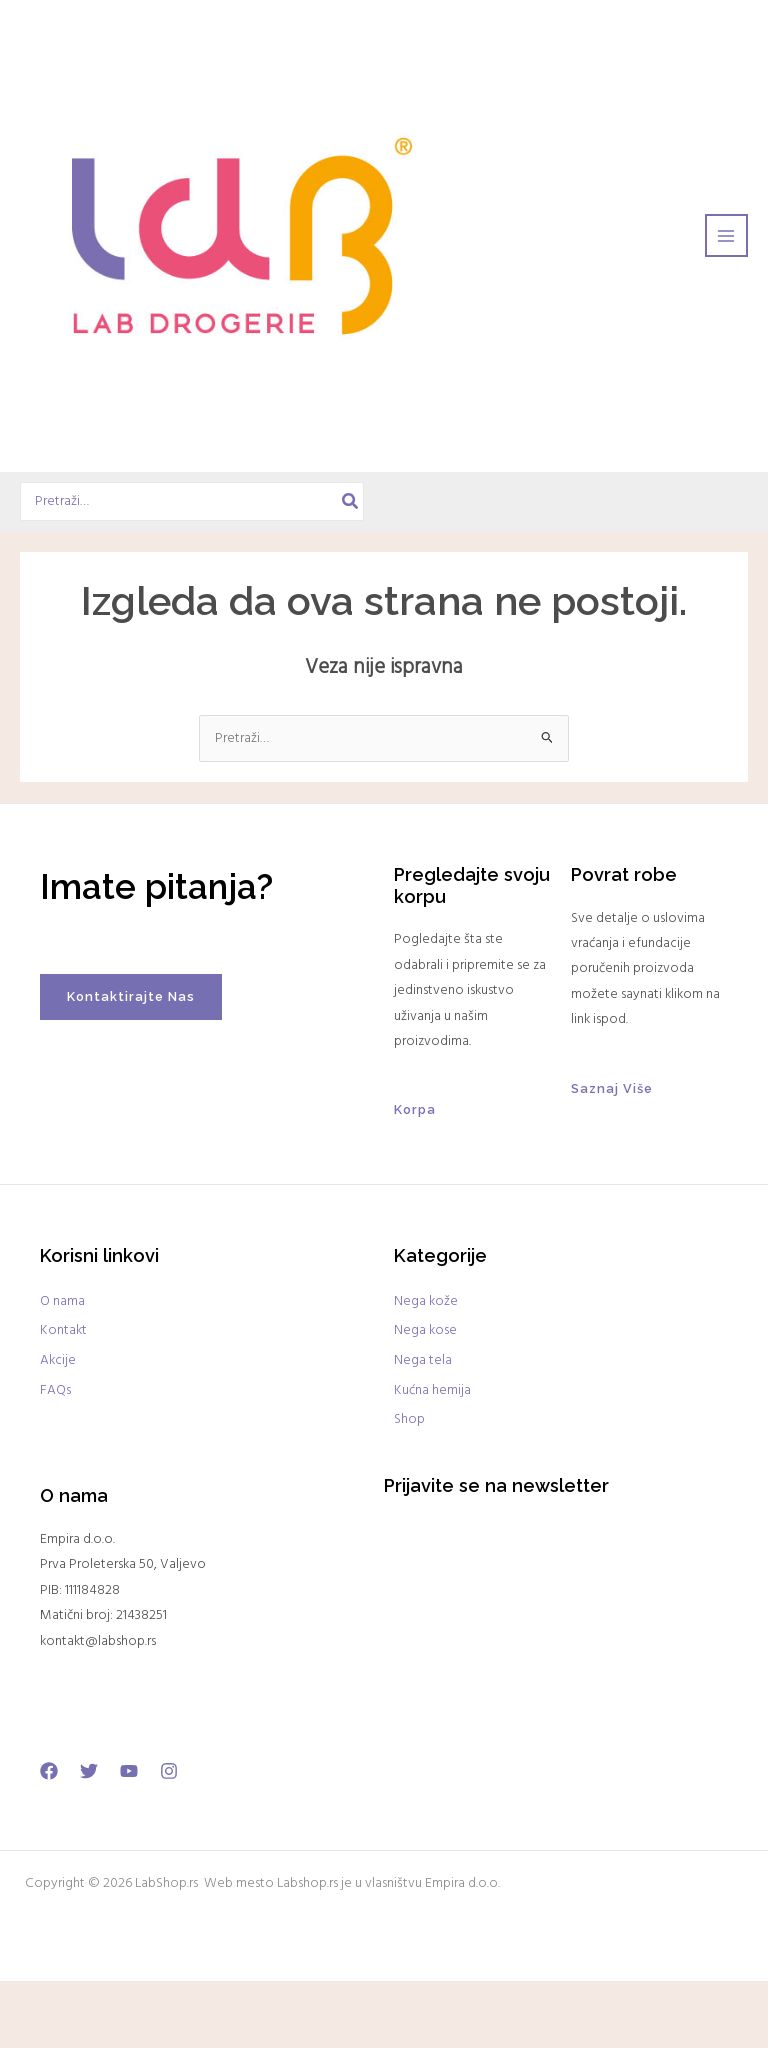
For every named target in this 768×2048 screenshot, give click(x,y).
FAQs (55, 1457)
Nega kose (425, 1398)
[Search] (358, 569)
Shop (409, 1487)
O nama (62, 1368)
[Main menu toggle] (726, 269)
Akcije (58, 1428)
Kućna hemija (432, 1457)
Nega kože (426, 1368)
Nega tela (423, 1428)
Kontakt (63, 1398)
